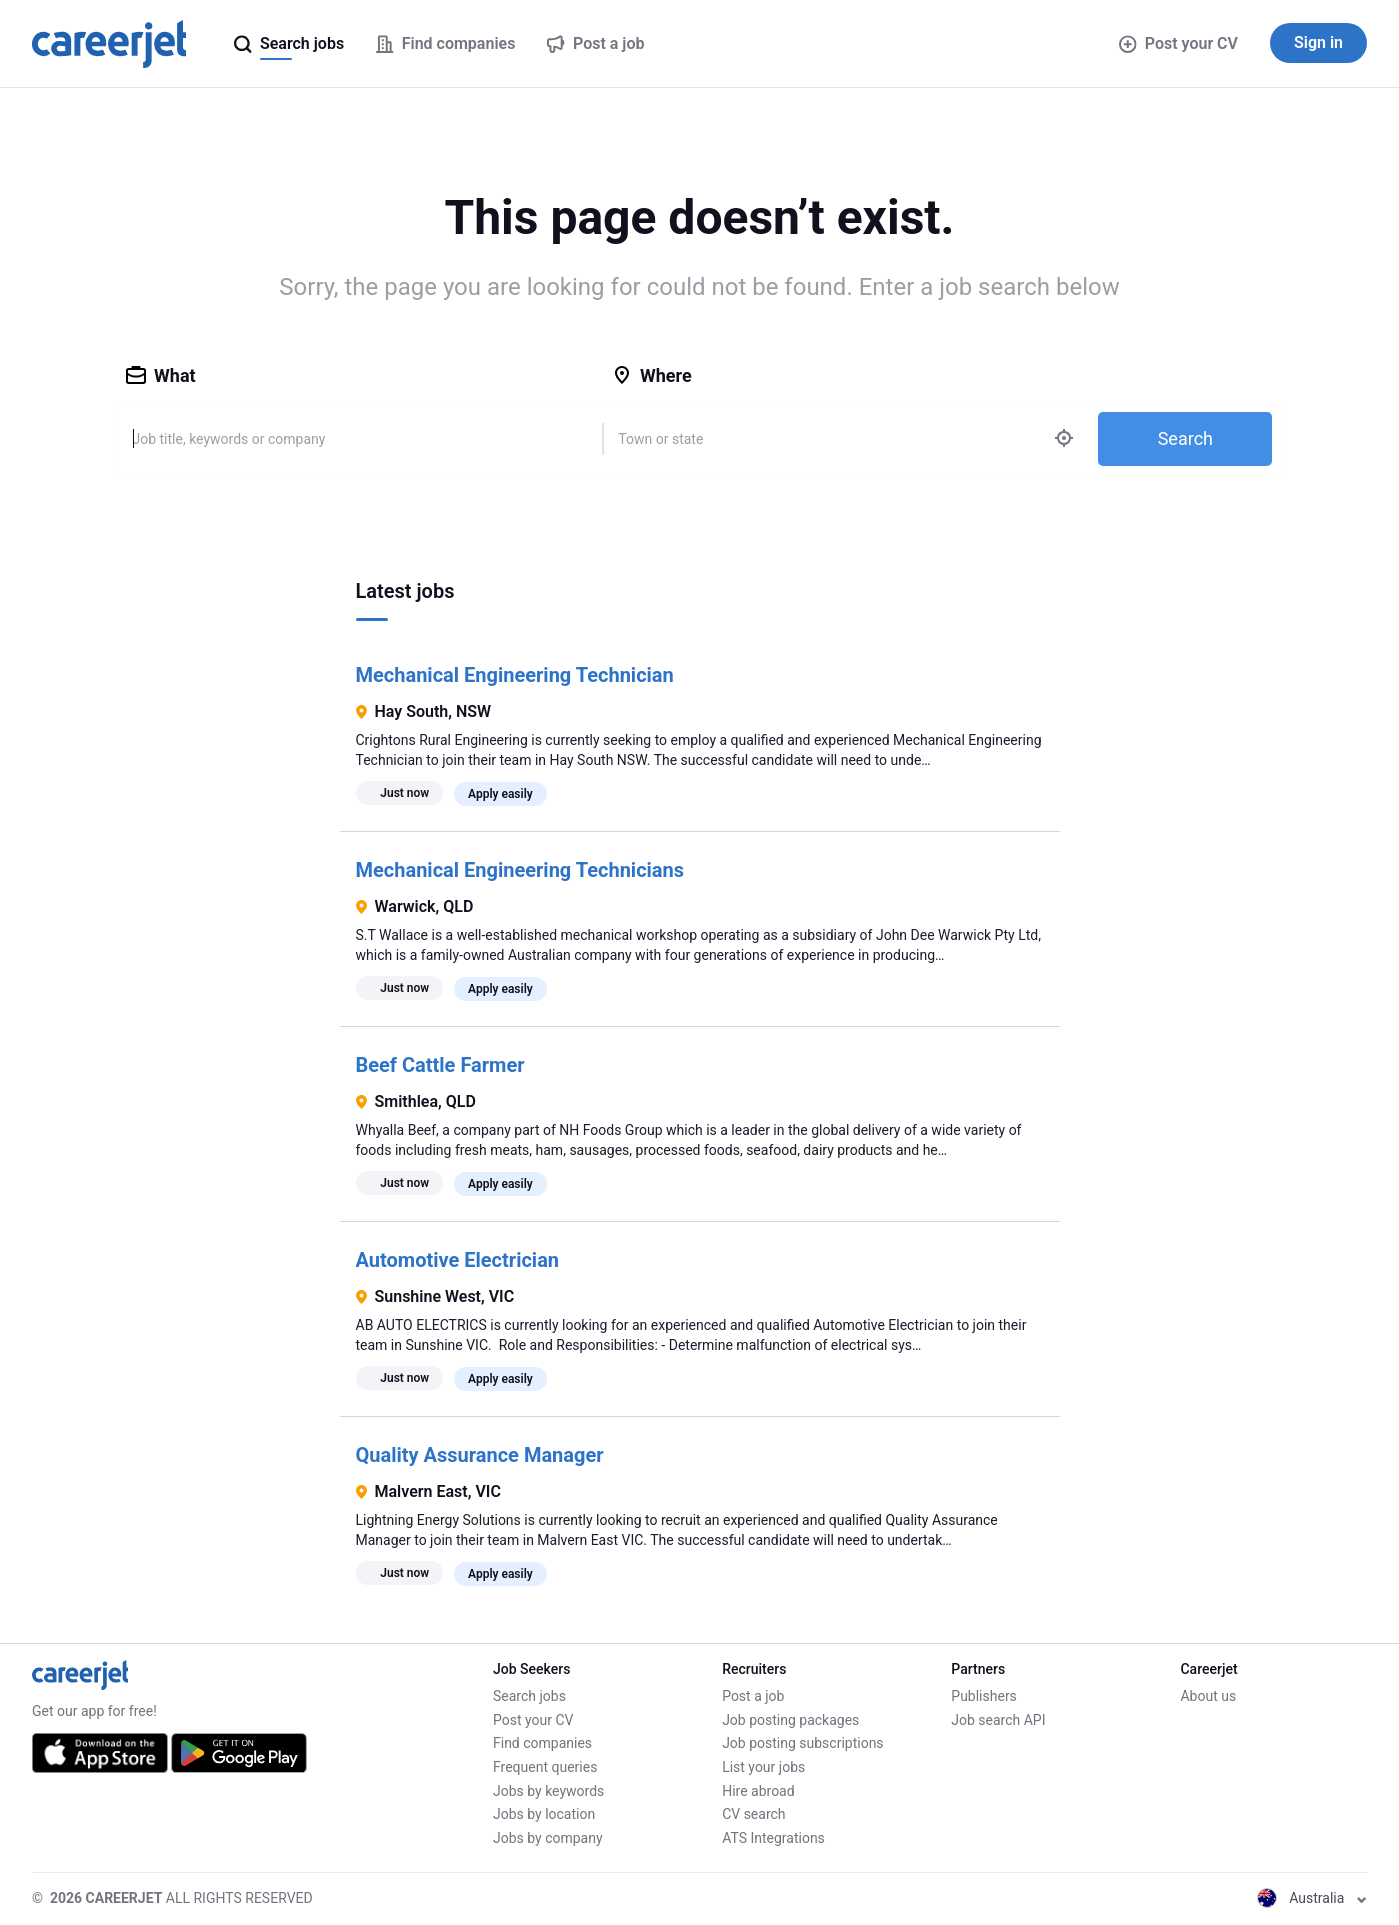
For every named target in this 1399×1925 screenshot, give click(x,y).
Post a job (753, 1696)
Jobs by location (544, 1814)
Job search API (998, 1720)
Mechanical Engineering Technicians (520, 870)
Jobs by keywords (548, 1791)
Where (652, 375)
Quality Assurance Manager (480, 1455)
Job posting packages (790, 1720)
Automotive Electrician (458, 1260)
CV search (753, 1814)
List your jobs (763, 1767)
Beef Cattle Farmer (440, 1065)
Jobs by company (548, 1838)
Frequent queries (545, 1767)
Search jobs (529, 1696)
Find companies (542, 1743)
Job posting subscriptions (802, 1743)
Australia (1312, 1898)
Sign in (1318, 42)
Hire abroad (758, 1791)
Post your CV (1178, 43)
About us (1208, 1696)
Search (1185, 438)
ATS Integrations (773, 1838)
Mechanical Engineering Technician (515, 675)
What (161, 375)
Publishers (984, 1696)
